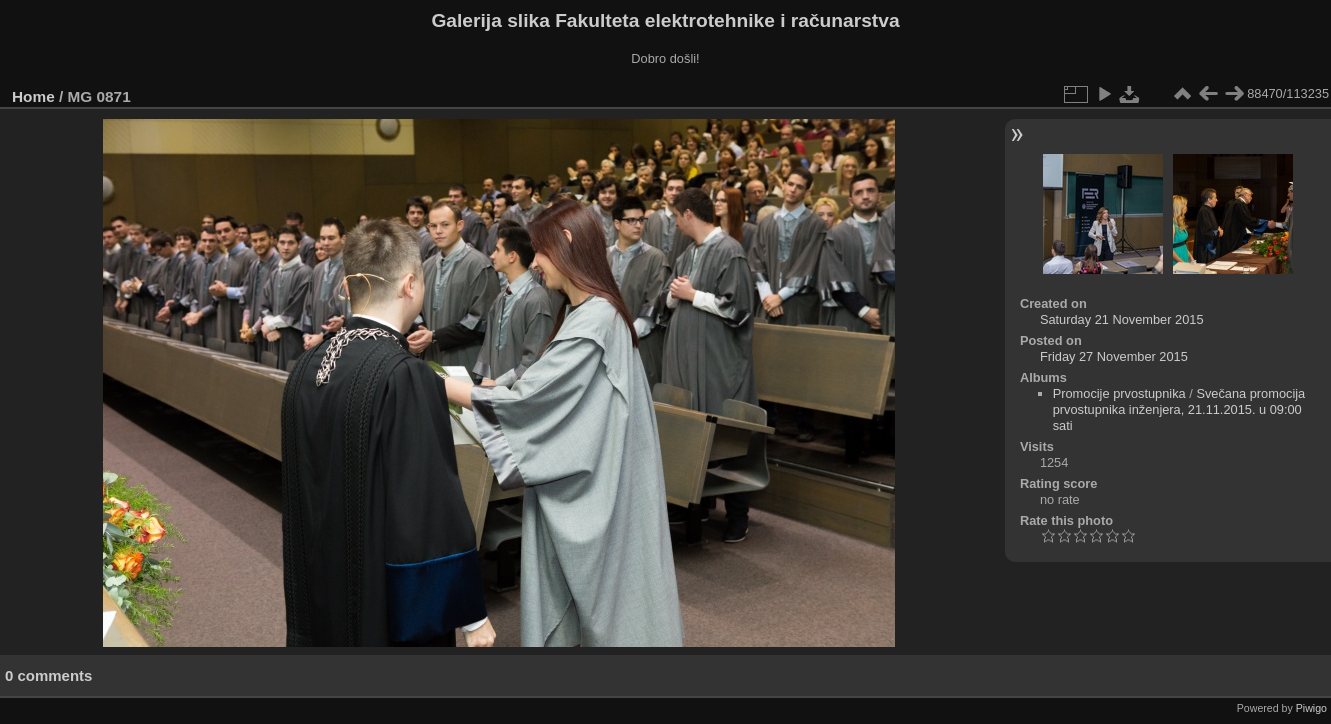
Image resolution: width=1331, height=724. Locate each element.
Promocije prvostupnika (1119, 393)
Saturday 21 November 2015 (1122, 319)
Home (33, 96)
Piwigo (1311, 708)
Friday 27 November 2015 (1114, 356)
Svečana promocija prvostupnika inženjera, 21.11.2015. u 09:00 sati (1179, 409)
